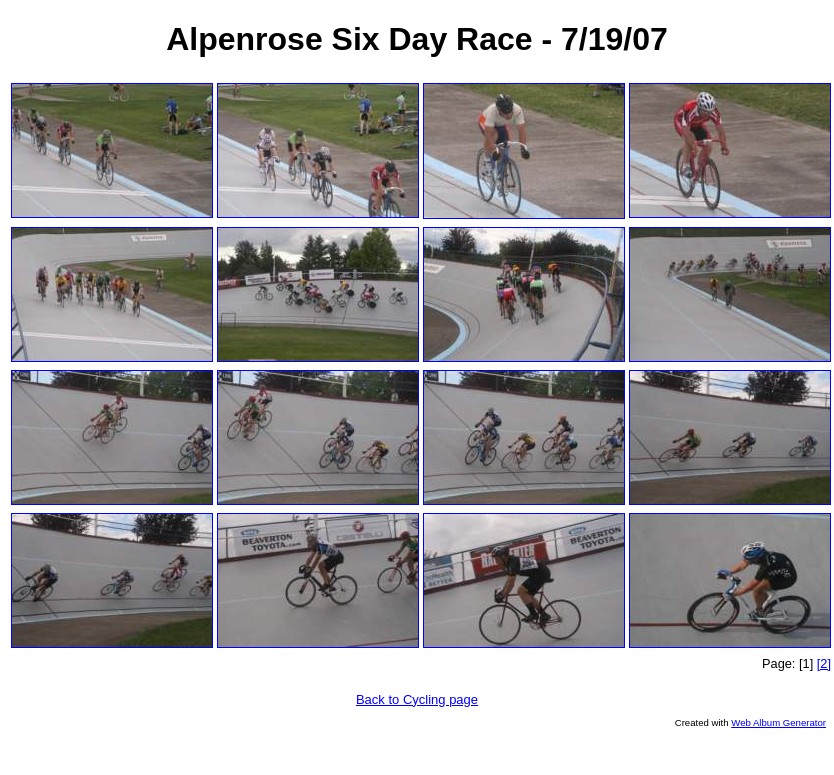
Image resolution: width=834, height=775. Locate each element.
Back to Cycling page (417, 699)
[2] (824, 663)
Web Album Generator (778, 722)
